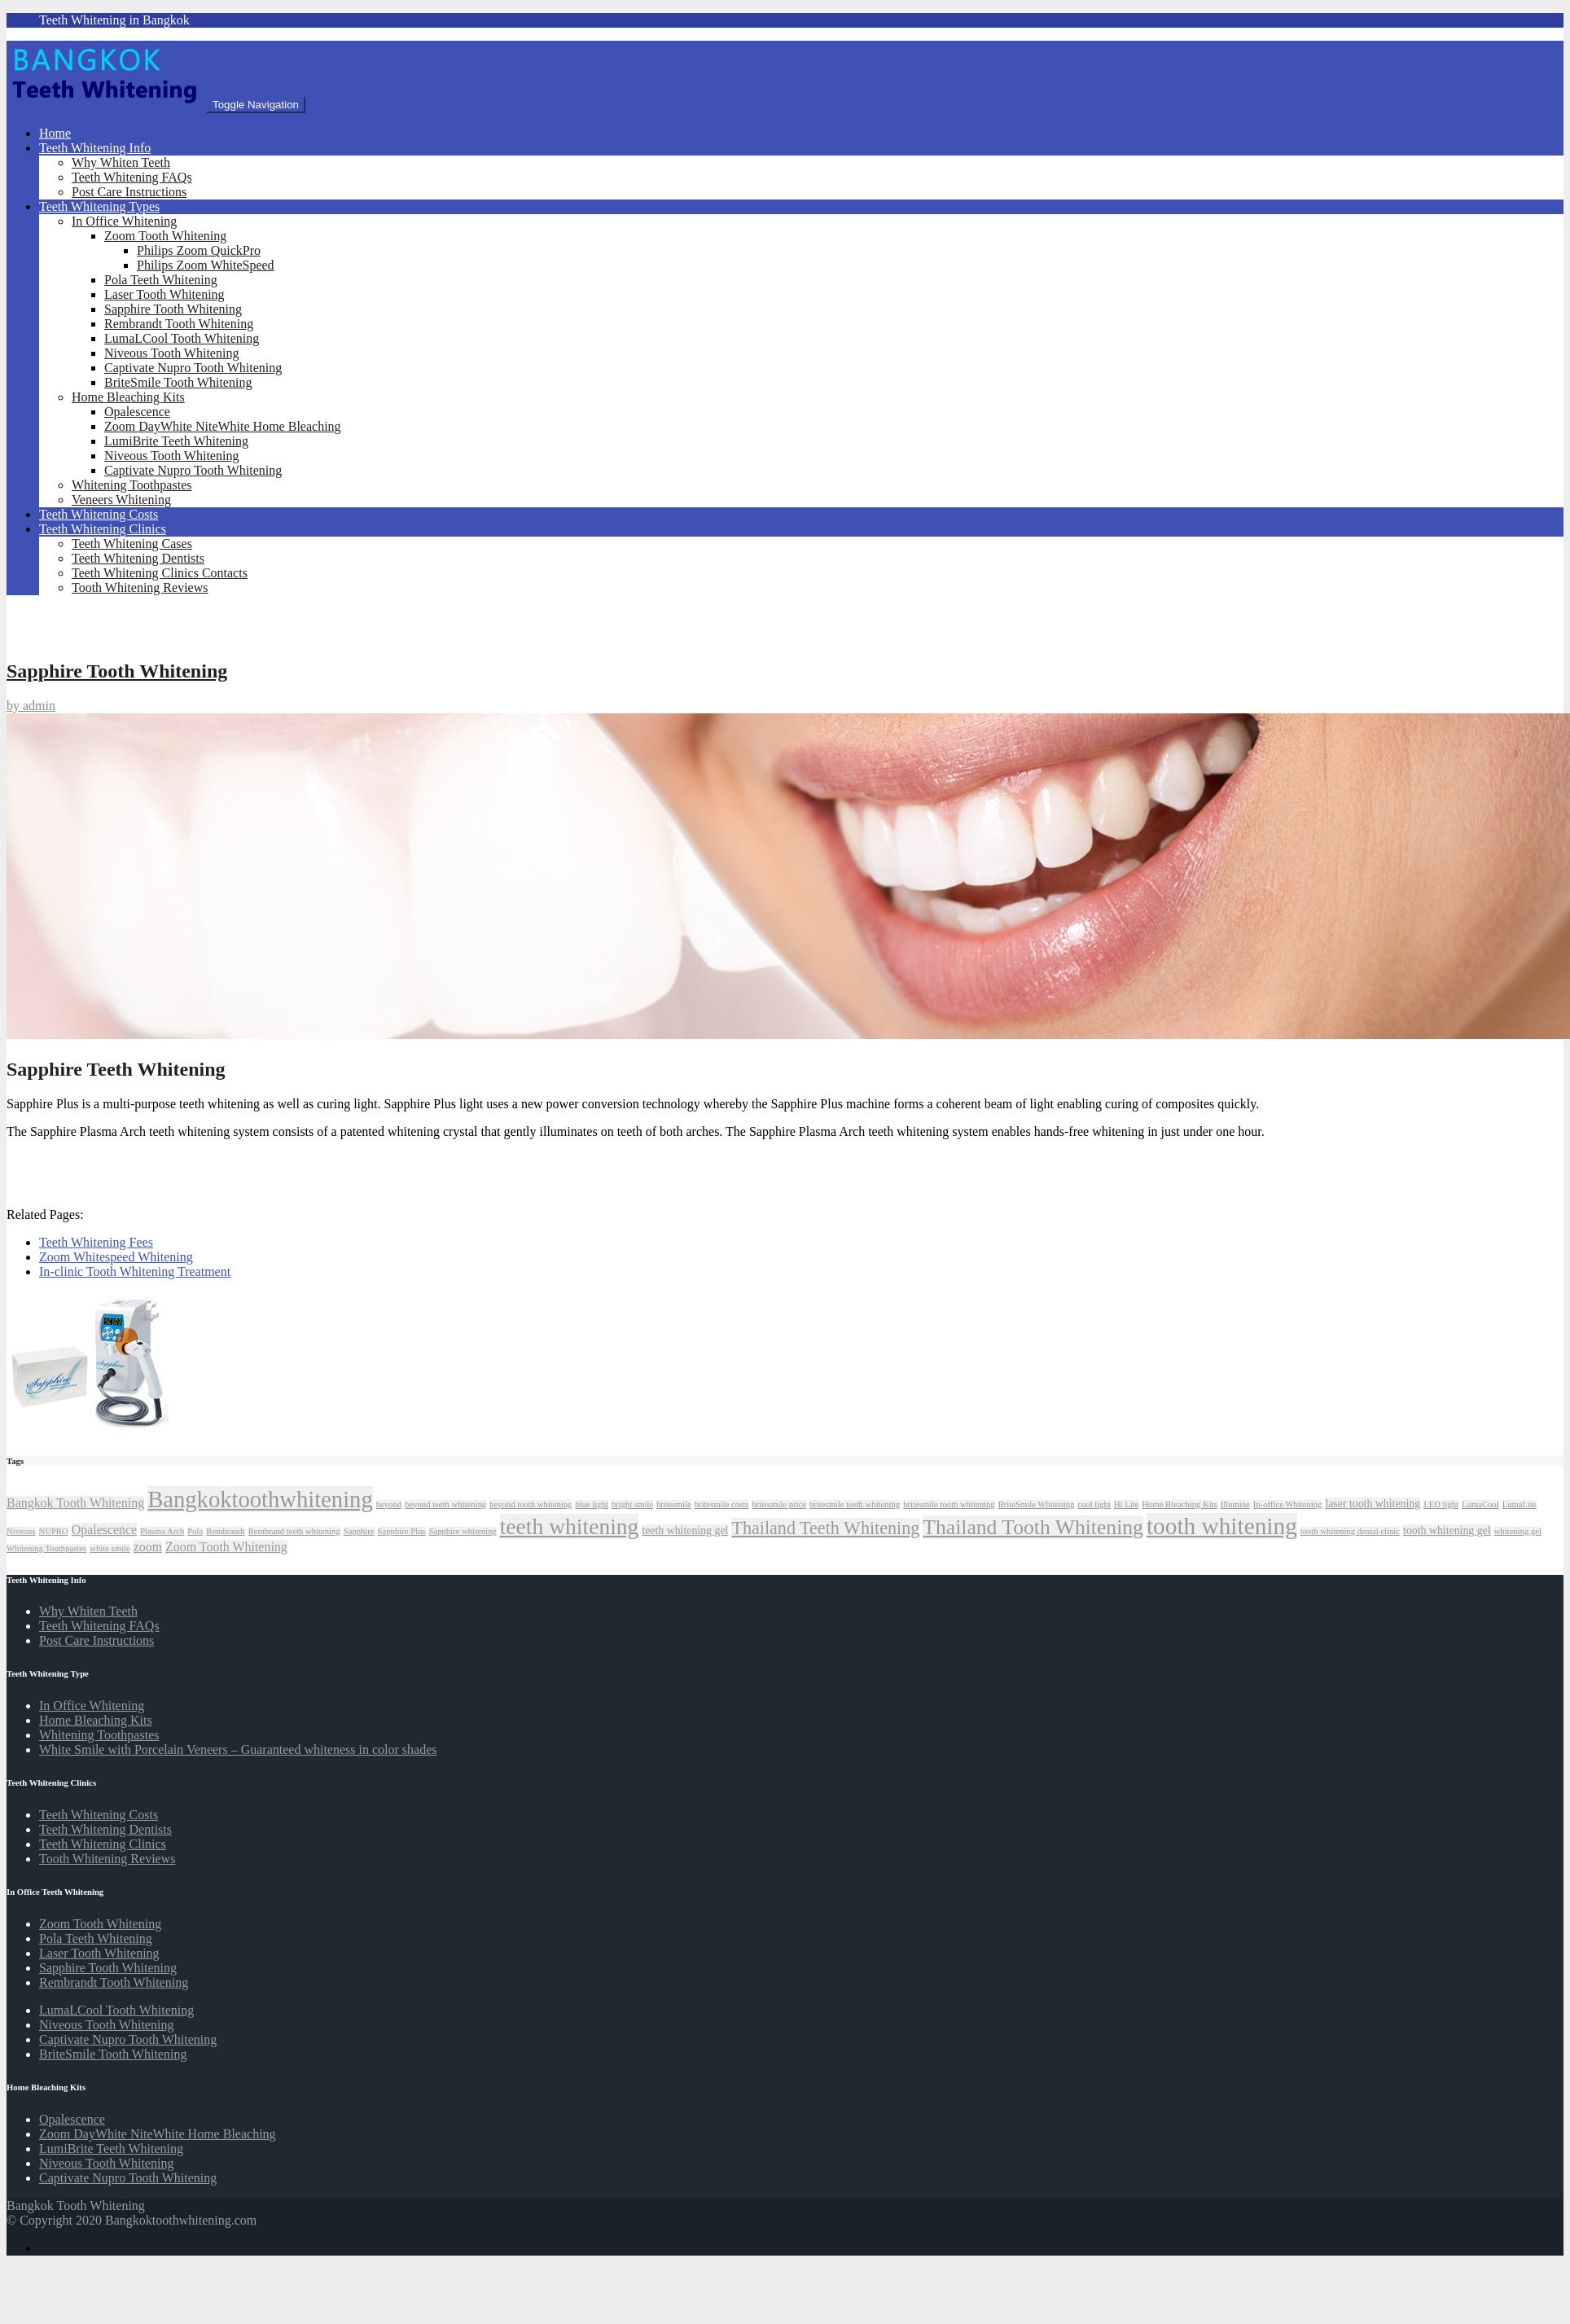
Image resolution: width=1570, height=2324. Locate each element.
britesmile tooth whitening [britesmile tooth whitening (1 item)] (948, 1504)
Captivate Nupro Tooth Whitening (193, 368)
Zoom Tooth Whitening (165, 236)
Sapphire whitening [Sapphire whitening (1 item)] (463, 1531)
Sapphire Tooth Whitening (173, 309)
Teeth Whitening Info (95, 148)
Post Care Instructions (129, 192)
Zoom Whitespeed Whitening (116, 1257)
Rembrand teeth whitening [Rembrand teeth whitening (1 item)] (294, 1531)
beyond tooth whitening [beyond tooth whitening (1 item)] (530, 1504)
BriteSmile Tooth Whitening (178, 382)
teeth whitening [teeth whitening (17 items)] (569, 1526)
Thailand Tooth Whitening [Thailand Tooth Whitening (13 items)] (1033, 1527)
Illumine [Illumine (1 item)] (1235, 1504)
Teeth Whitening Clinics (102, 529)
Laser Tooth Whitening (164, 294)
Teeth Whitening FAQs (132, 177)
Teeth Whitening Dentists (138, 558)
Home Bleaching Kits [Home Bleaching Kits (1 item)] (1179, 1504)
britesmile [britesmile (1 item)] (673, 1504)
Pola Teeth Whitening (160, 280)
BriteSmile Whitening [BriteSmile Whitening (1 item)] (1036, 1504)
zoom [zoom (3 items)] (148, 1547)
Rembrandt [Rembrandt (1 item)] (225, 1531)
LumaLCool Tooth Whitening (181, 338)
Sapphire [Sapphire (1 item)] (359, 1531)
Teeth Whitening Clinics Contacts (160, 573)
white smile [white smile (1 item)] (109, 1548)
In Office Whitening (124, 221)
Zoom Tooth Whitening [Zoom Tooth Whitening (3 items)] (226, 1547)
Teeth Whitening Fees (96, 1242)
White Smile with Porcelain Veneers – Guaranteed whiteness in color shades (237, 1749)
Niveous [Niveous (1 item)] (21, 1531)
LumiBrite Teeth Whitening (176, 441)
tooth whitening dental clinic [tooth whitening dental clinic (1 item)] (1350, 1531)
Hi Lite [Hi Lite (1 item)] (1126, 1504)
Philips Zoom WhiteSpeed (205, 265)
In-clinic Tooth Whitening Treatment (134, 1271)
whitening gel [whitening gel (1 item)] (1517, 1531)
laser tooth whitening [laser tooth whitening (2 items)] (1372, 1503)
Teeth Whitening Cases (132, 543)
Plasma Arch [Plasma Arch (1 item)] (162, 1531)
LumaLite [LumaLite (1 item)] (1519, 1504)
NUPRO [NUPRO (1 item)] (53, 1531)
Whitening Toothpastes (131, 485)
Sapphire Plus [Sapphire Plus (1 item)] (402, 1531)
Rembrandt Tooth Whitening (178, 324)
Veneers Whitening (121, 499)
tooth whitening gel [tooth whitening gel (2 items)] (1447, 1530)
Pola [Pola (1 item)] (195, 1531)
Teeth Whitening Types (99, 206)
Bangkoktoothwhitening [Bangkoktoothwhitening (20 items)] (260, 1499)
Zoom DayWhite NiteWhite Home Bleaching (222, 426)
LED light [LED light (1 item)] (1440, 1504)
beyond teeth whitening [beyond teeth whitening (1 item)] (445, 1504)
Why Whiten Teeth (121, 162)
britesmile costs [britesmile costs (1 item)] (722, 1504)
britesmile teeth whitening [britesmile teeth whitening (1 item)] (854, 1504)
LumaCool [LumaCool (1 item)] (1480, 1504)
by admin (31, 706)
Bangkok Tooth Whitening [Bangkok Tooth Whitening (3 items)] (75, 1503)
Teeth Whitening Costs (98, 514)
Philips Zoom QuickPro (199, 250)
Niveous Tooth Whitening (171, 353)
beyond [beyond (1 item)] (388, 1504)
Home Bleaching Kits (128, 397)
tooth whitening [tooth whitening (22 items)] (1222, 1526)
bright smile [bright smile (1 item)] (632, 1504)
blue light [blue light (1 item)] (591, 1504)
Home (55, 133)
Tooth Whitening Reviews (140, 587)
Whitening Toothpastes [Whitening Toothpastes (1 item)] (46, 1548)
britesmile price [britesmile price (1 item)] (779, 1504)
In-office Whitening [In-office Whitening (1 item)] (1287, 1504)
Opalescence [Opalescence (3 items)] (105, 1530)
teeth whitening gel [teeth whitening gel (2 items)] (685, 1530)
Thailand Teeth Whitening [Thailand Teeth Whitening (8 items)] (825, 1528)
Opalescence (137, 412)
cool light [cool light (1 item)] (1094, 1504)
